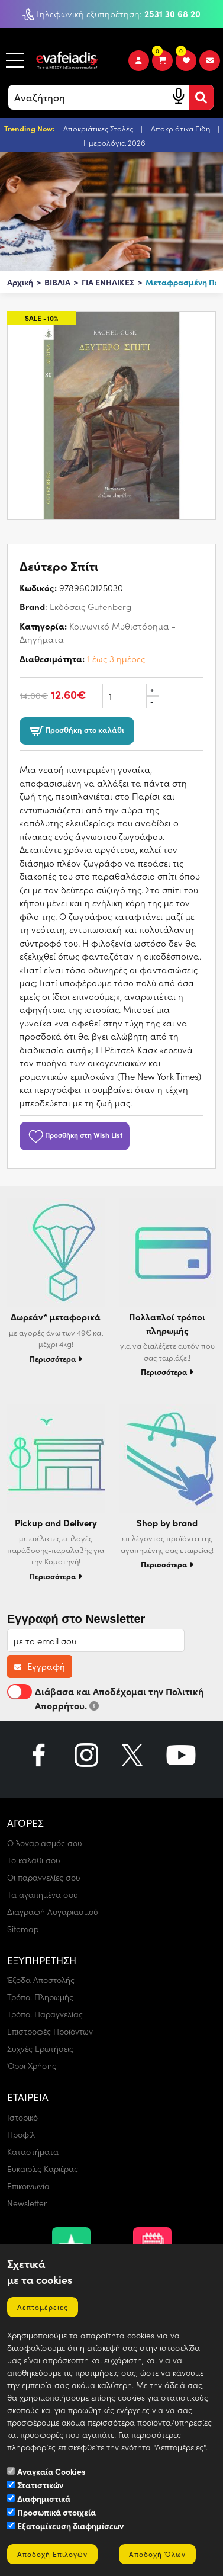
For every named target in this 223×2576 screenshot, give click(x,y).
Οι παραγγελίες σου (43, 1877)
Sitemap (23, 1929)
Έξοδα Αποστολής (41, 1979)
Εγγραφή (39, 1666)
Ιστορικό (22, 2117)
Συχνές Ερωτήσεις (40, 2048)
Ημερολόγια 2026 (114, 142)
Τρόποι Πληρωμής (40, 1997)
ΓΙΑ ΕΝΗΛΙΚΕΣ (108, 282)
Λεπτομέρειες (42, 2307)
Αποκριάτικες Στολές (99, 128)
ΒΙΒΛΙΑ (57, 282)
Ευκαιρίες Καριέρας (42, 2168)
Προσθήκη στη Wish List (74, 1135)
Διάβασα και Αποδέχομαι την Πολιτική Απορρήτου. (105, 1698)
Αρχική (20, 282)
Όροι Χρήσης (31, 2065)
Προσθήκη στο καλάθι (77, 731)
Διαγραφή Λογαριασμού (52, 1911)
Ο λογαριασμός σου (44, 1843)
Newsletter (27, 2203)
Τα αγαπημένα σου (42, 1894)
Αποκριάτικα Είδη (181, 128)
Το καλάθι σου (33, 1860)
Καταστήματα (33, 2151)
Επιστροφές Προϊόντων (50, 2031)
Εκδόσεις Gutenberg (90, 606)
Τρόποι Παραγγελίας (45, 2014)
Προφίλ (21, 2134)
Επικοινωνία (28, 2186)
